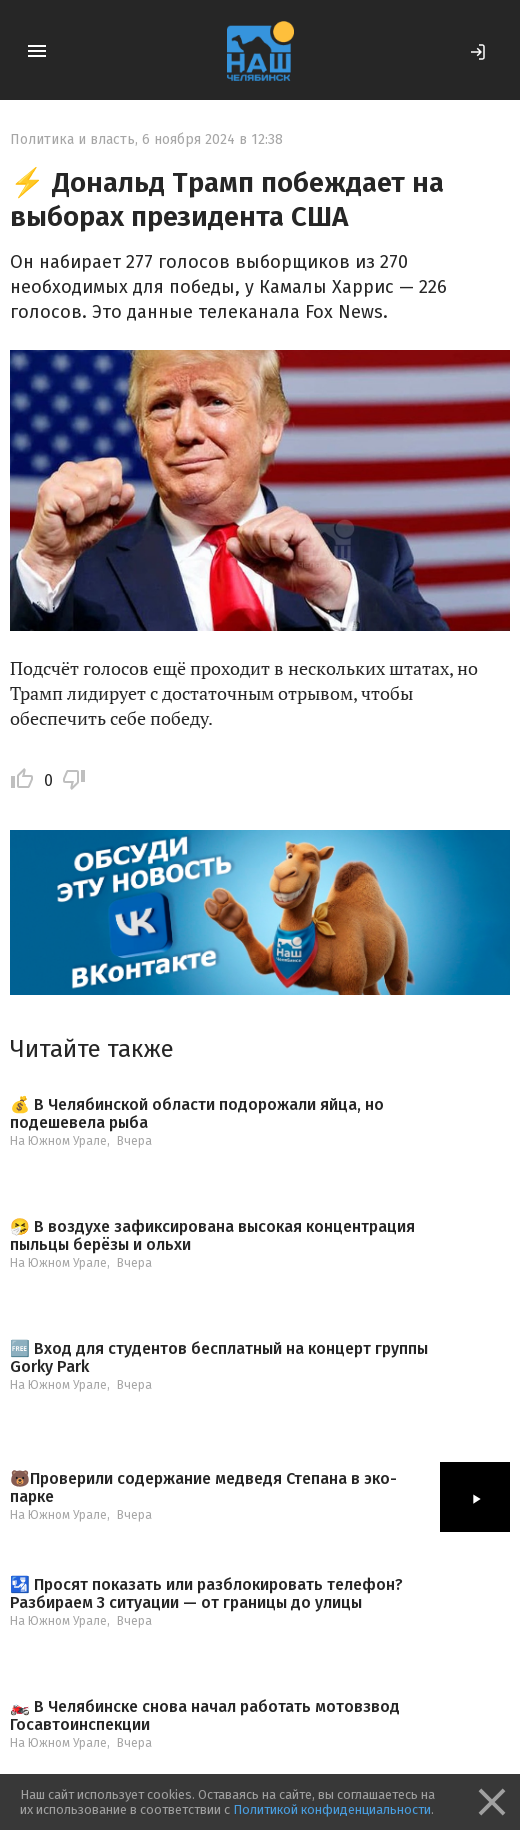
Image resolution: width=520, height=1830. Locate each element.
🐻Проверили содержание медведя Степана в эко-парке (203, 1487)
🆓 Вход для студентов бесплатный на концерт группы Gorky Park (219, 1357)
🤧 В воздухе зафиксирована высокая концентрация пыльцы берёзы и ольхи (212, 1235)
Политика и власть (72, 139)
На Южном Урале (58, 1141)
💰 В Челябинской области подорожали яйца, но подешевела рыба (197, 1113)
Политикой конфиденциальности (332, 1809)
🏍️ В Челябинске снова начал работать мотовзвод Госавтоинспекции (205, 1715)
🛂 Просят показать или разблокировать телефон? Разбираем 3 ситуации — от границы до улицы (206, 1593)
